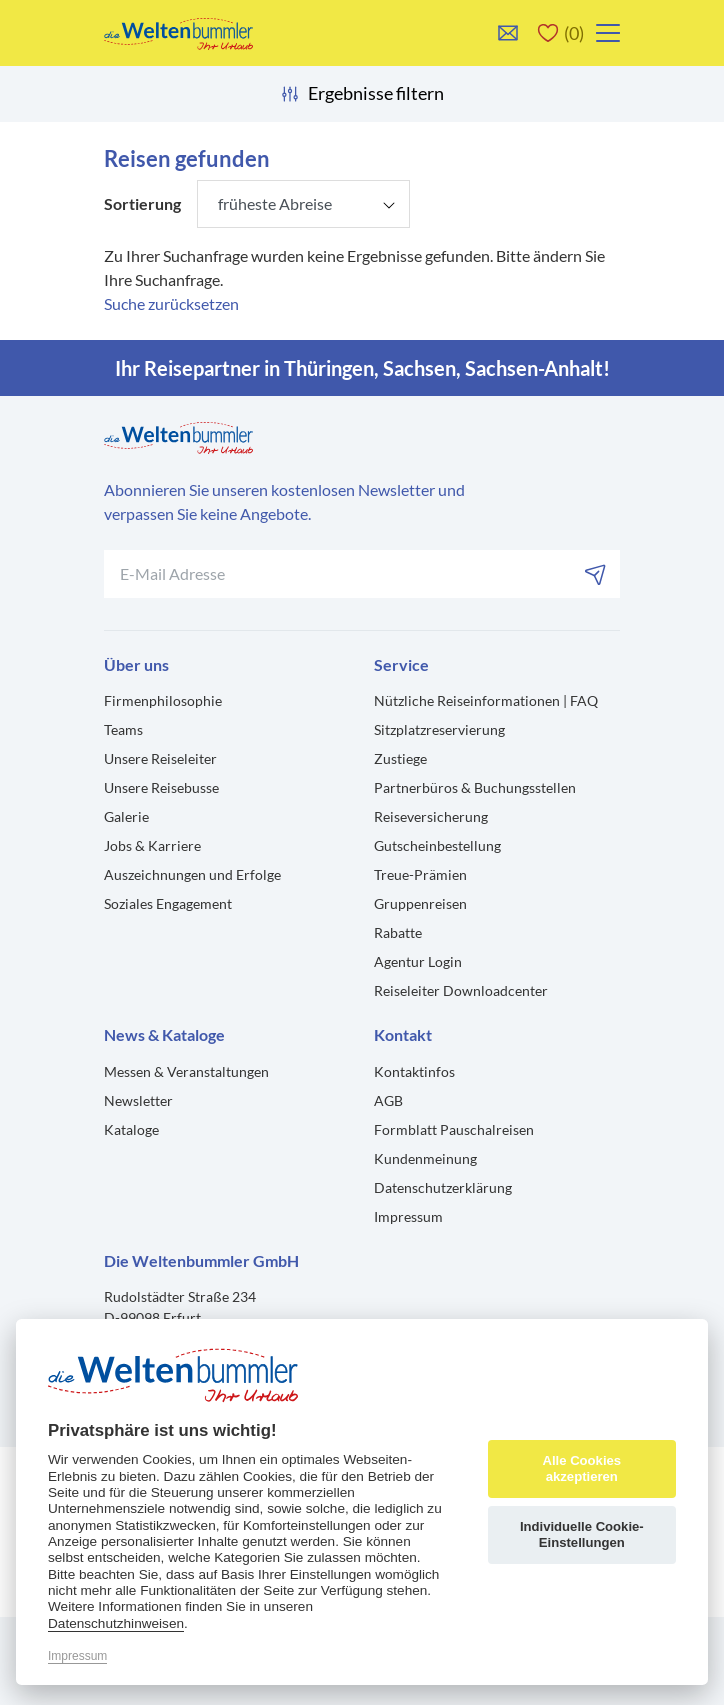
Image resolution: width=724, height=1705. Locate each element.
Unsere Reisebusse (161, 787)
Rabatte (398, 932)
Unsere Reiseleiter (160, 758)
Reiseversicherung (431, 816)
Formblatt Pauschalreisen (454, 1129)
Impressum (408, 1216)
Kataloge (131, 1129)
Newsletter (138, 1100)
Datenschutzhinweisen (116, 1623)
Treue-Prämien (420, 874)
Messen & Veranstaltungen (186, 1071)
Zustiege (400, 758)
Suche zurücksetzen (171, 303)
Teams (123, 729)
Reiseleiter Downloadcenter (461, 990)
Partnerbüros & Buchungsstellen (475, 787)
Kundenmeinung (425, 1158)
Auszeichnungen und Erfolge (192, 874)
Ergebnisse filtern (362, 94)
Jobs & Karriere (152, 845)
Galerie (126, 816)
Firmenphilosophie (163, 700)
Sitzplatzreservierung (439, 729)
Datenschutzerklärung (443, 1187)
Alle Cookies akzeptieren (581, 1468)
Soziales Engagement (168, 903)
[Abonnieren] (596, 574)
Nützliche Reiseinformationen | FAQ (486, 700)
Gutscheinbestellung (437, 845)
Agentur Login (418, 961)
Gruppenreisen (420, 903)
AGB (388, 1100)
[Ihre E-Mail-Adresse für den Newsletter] (362, 574)
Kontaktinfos (414, 1071)
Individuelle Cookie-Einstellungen (582, 1534)
